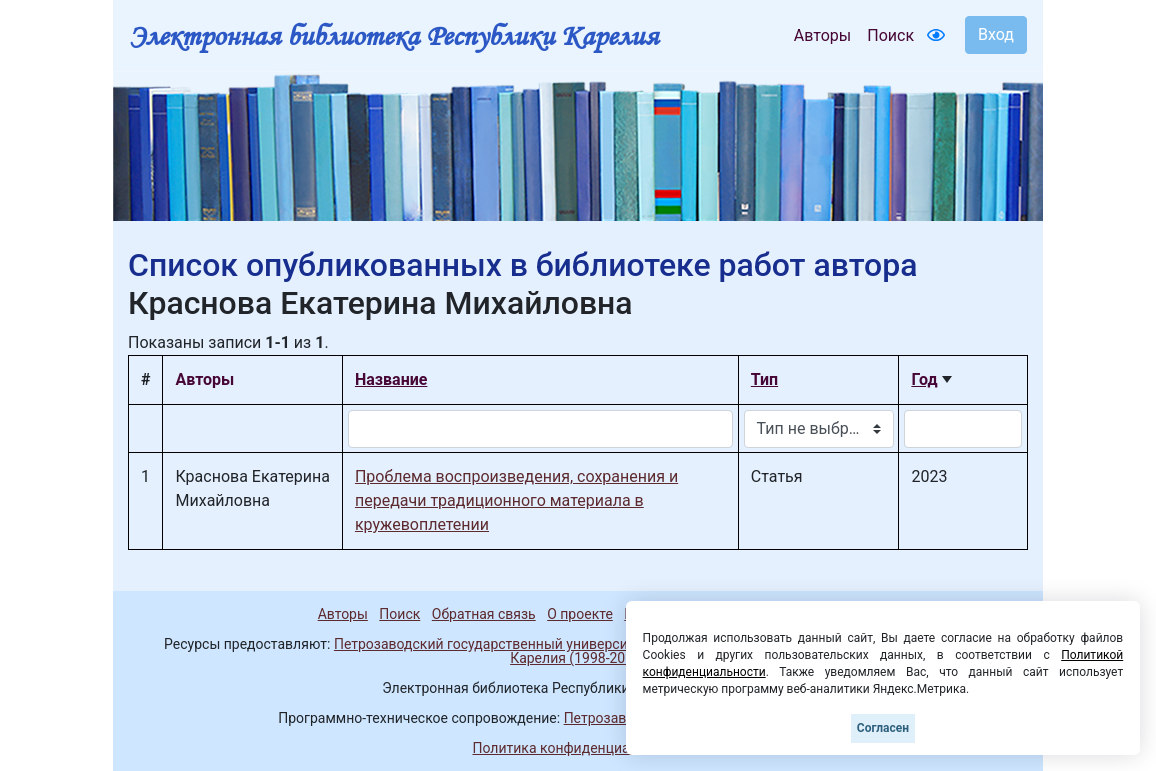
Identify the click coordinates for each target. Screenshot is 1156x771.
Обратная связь (484, 614)
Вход (996, 34)
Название (391, 379)
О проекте (580, 614)
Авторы (822, 35)
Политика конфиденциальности (577, 748)
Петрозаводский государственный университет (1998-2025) (531, 644)
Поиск (890, 35)
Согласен (883, 728)
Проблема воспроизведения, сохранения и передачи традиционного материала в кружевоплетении (516, 500)
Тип (764, 379)
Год (924, 379)
